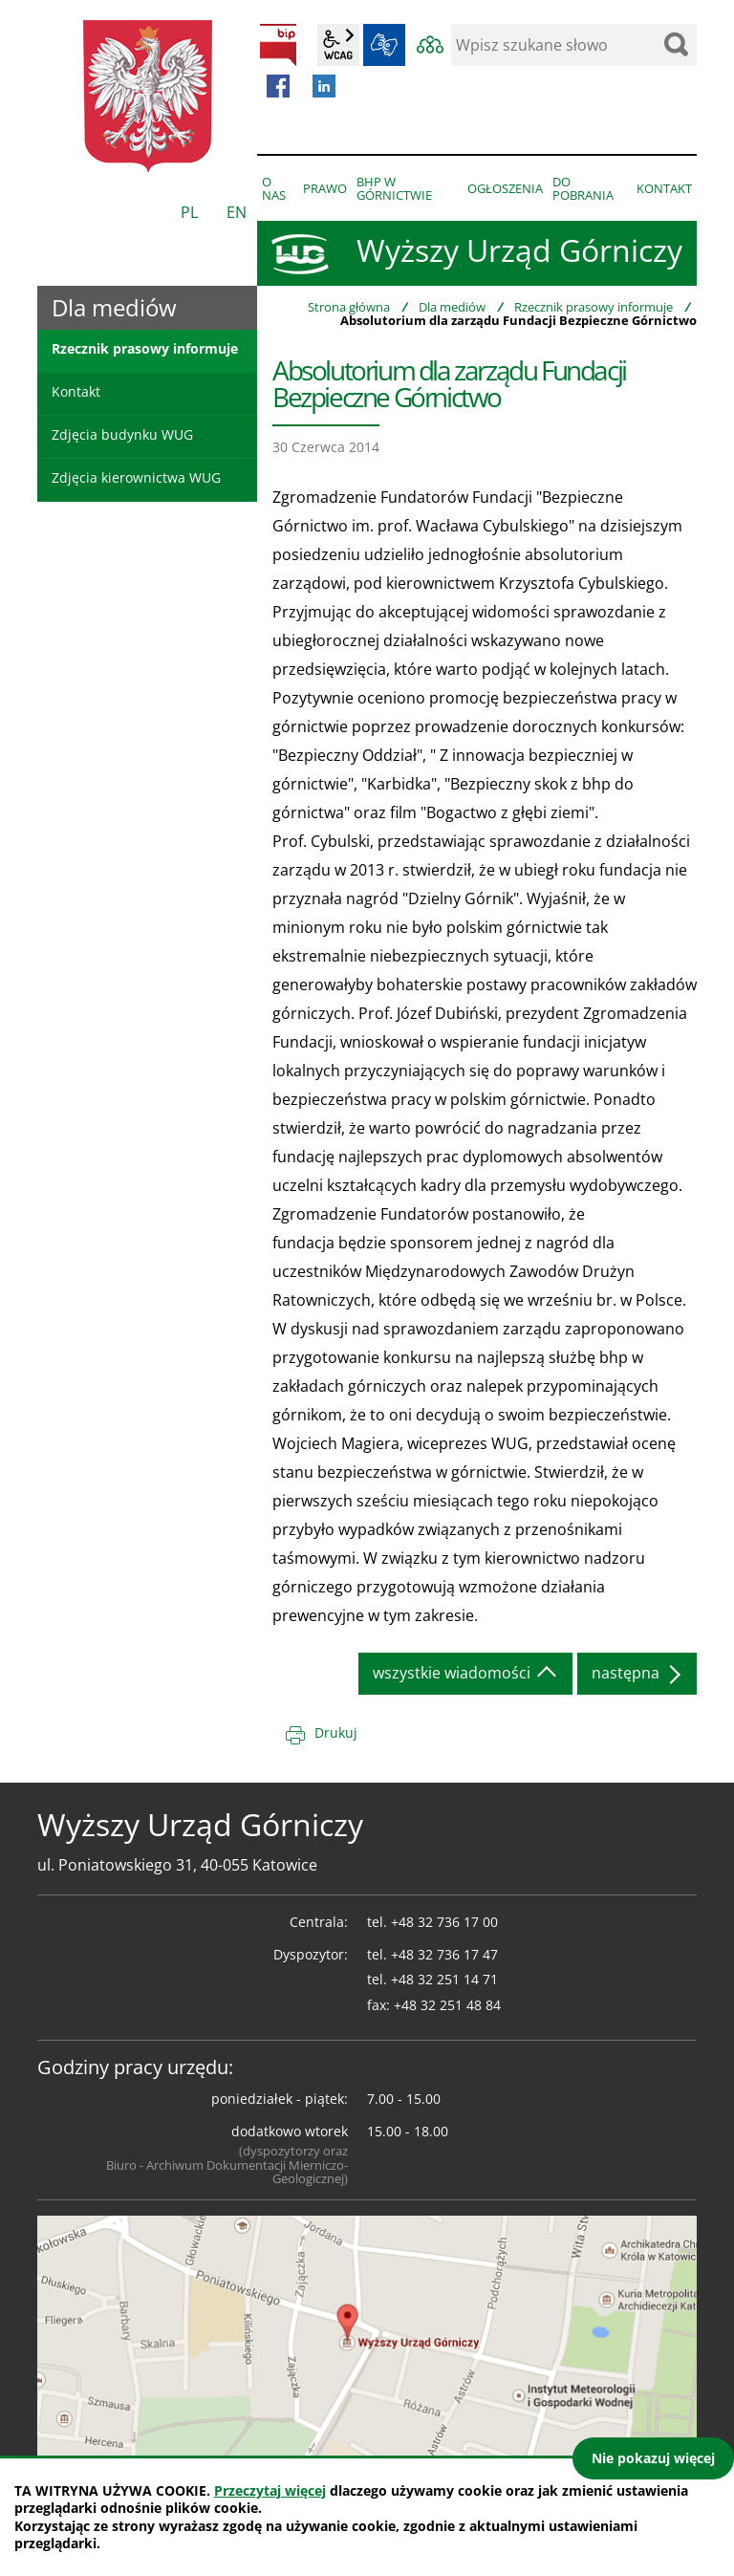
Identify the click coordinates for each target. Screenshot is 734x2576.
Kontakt (76, 391)
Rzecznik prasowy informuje (593, 306)
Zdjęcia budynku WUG (122, 434)
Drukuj (335, 1732)
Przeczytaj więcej (270, 2490)
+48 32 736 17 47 (444, 1954)
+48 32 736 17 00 (444, 1922)
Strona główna (349, 306)
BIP (278, 45)
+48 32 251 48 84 (447, 2005)
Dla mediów (452, 306)
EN (237, 212)
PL (189, 212)
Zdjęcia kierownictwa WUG (136, 477)
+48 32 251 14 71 (444, 1979)
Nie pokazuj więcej (653, 2458)
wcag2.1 (338, 45)
